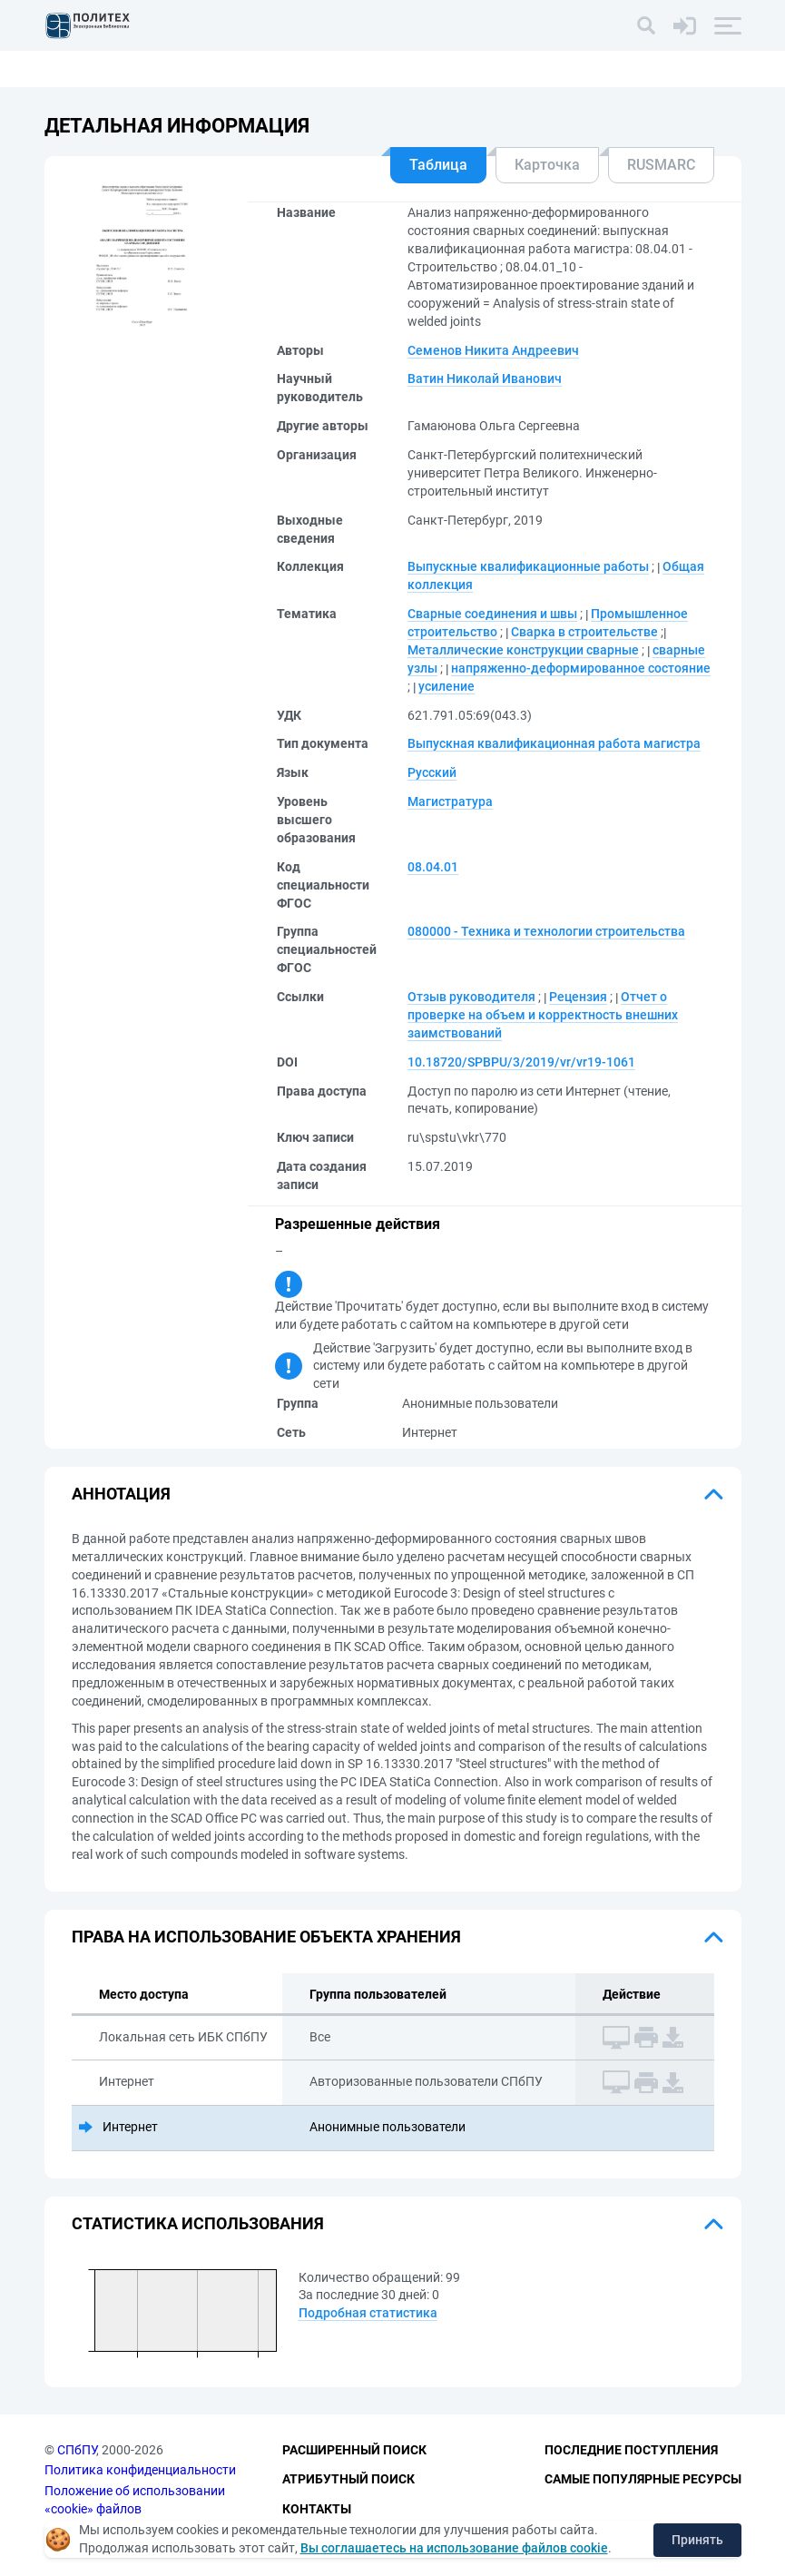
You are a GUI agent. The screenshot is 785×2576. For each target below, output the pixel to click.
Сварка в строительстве (584, 631)
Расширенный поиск (354, 2450)
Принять (697, 2539)
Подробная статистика (368, 2313)
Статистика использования (198, 2223)
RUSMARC (661, 164)
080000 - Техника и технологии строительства (546, 931)
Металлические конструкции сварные (523, 650)
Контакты (316, 2509)
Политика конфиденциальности (140, 2470)
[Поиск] (646, 25)
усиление (446, 686)
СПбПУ (76, 2450)
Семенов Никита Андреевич (493, 350)
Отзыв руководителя (471, 996)
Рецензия (578, 996)
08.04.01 (432, 867)
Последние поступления (631, 2450)
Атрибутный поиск (348, 2479)
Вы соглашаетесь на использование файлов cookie (454, 2548)
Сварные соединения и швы (492, 613)
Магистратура (450, 801)
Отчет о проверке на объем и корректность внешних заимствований (542, 1014)
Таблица (438, 164)
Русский (431, 772)
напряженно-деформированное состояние (581, 668)
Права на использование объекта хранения (266, 1936)
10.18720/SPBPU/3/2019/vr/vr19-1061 (521, 1062)
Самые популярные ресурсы (643, 2479)
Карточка (547, 164)
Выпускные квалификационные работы (528, 566)
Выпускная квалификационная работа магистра (554, 743)
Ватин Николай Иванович (484, 378)
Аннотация (121, 1493)
